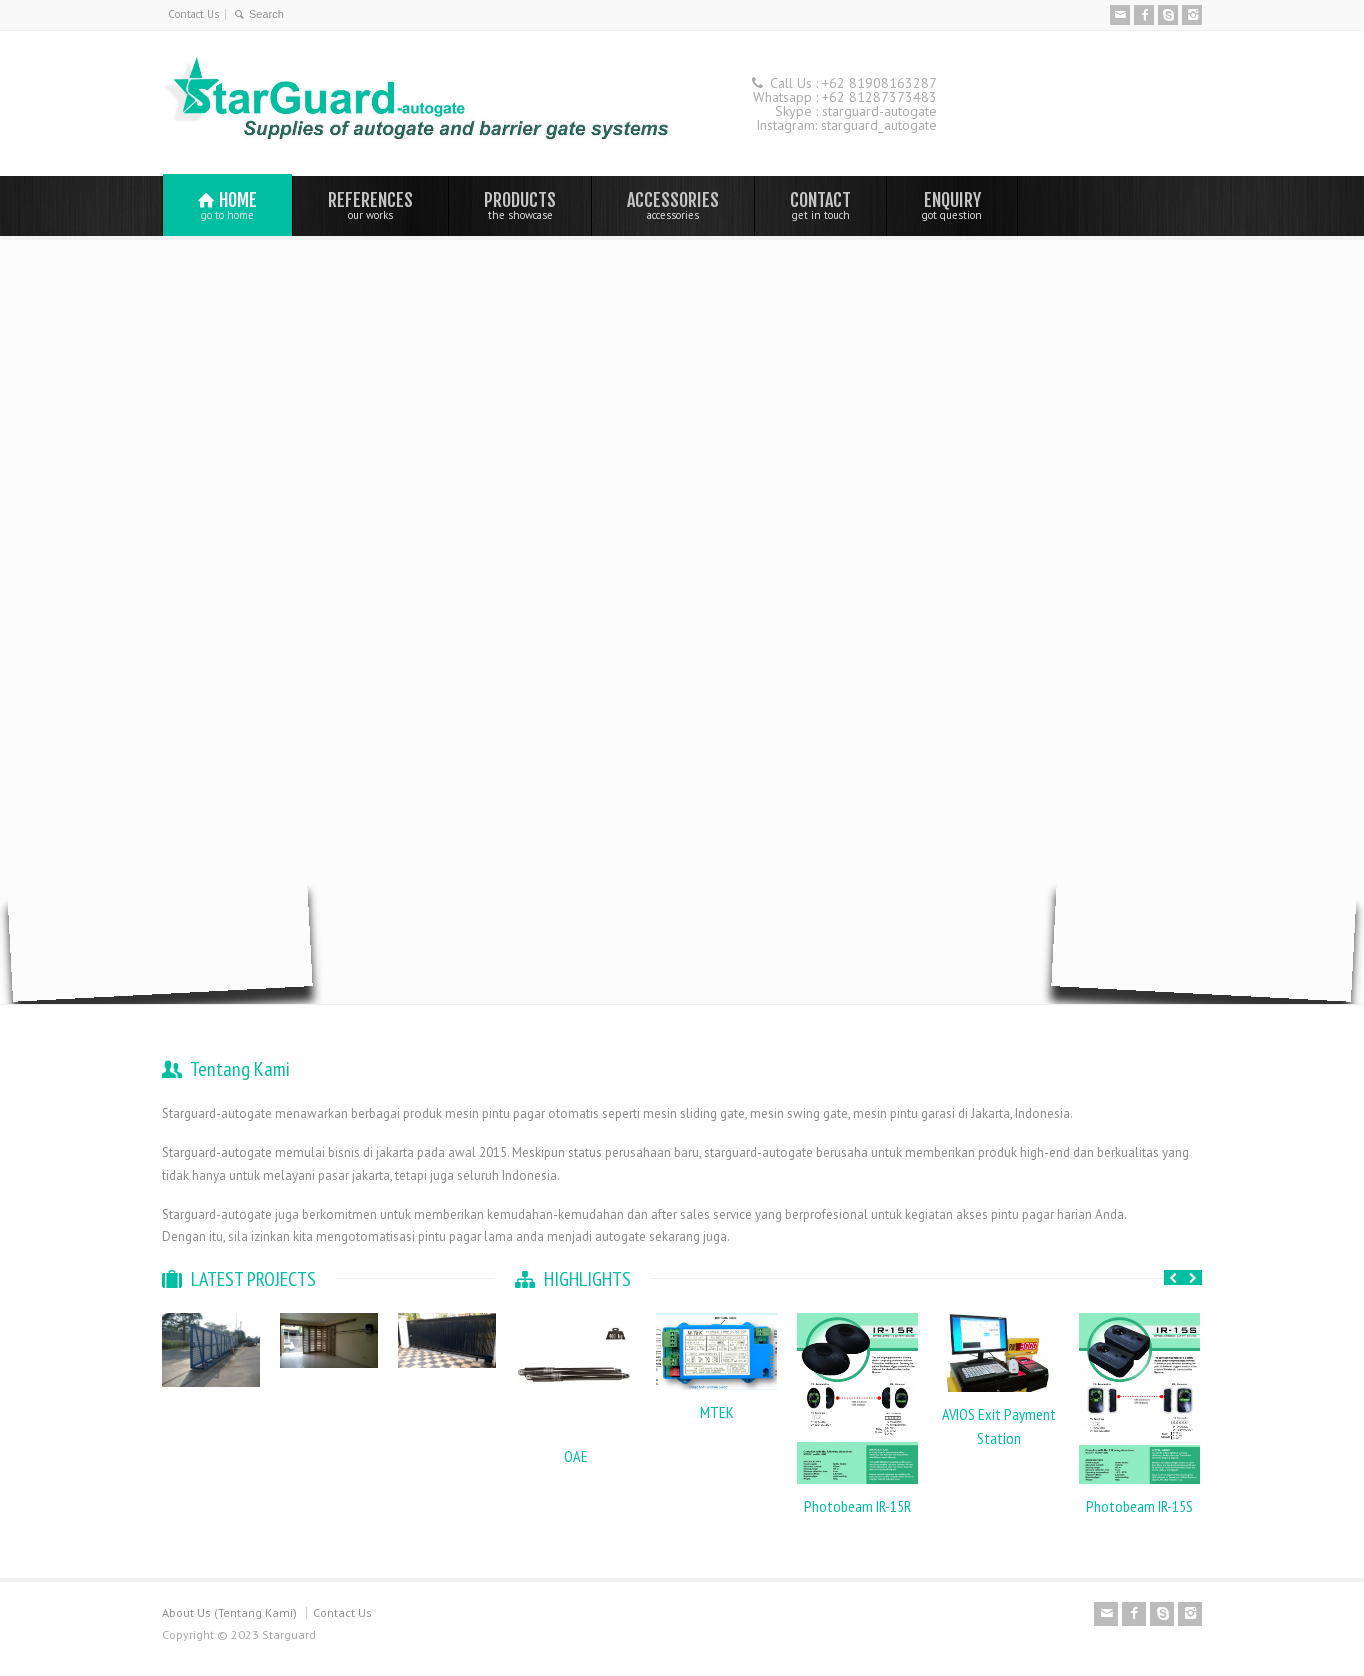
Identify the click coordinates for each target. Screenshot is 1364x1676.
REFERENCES (370, 205)
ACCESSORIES (673, 205)
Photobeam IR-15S (1139, 1506)
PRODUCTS (520, 205)
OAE (576, 1456)
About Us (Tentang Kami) (229, 1612)
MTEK (717, 1412)
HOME (227, 205)
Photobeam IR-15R (857, 1506)
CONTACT (820, 205)
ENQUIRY (952, 205)
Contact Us (193, 14)
